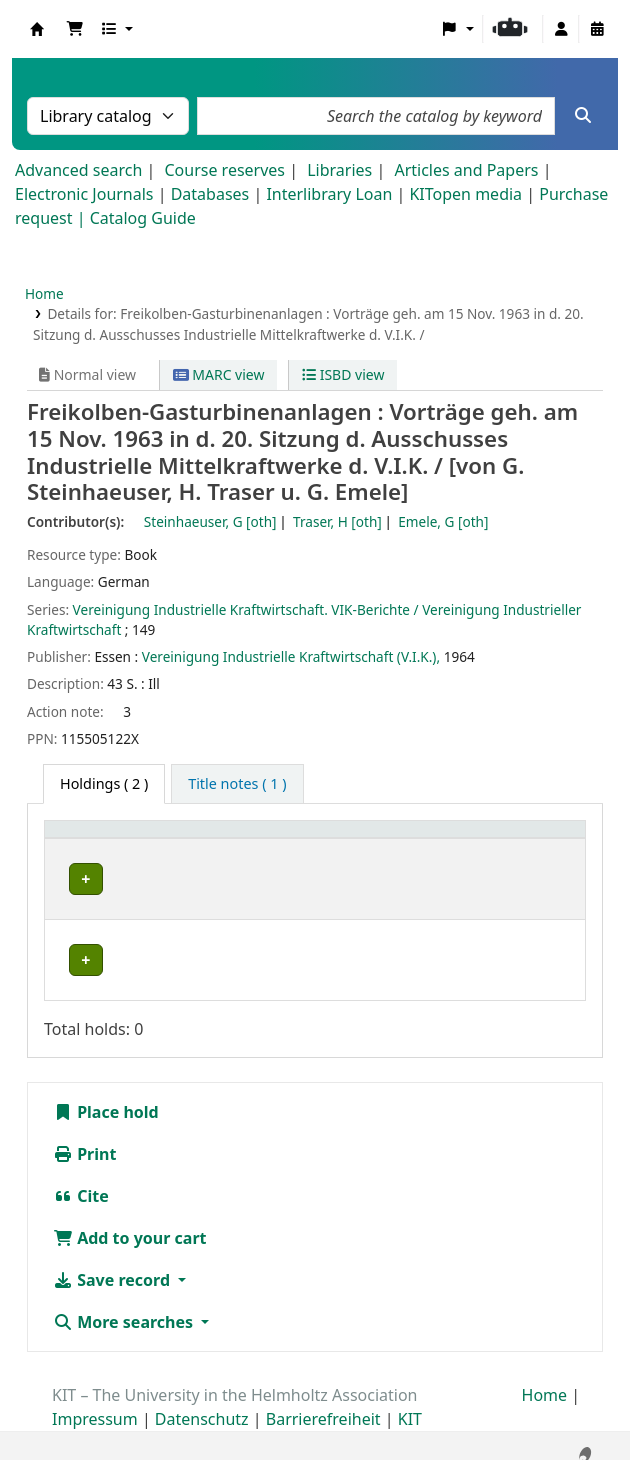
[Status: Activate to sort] (541, 839)
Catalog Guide (143, 218)
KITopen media (465, 194)
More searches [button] (125, 1306)
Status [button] (529, 839)
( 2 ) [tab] (104, 783)
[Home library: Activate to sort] (114, 839)
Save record (113, 1264)
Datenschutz (202, 1403)
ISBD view (343, 374)
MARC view (219, 374)
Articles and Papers (466, 170)
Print (84, 1138)
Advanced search (78, 170)
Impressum (95, 1403)
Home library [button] (99, 839)
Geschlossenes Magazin (266, 943)
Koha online (37, 29)
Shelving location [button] (252, 839)
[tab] (237, 784)
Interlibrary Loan (329, 194)
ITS (72, 878)
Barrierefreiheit (323, 1403)
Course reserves (224, 170)
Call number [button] (408, 839)
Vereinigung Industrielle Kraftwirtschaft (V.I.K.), (291, 656)
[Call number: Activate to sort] (426, 839)
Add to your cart (130, 1222)
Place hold (106, 1096)
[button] (75, 29)
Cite (81, 1180)
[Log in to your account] (561, 29)
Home (44, 293)
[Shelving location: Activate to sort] (269, 839)
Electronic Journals (84, 194)
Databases (210, 194)
